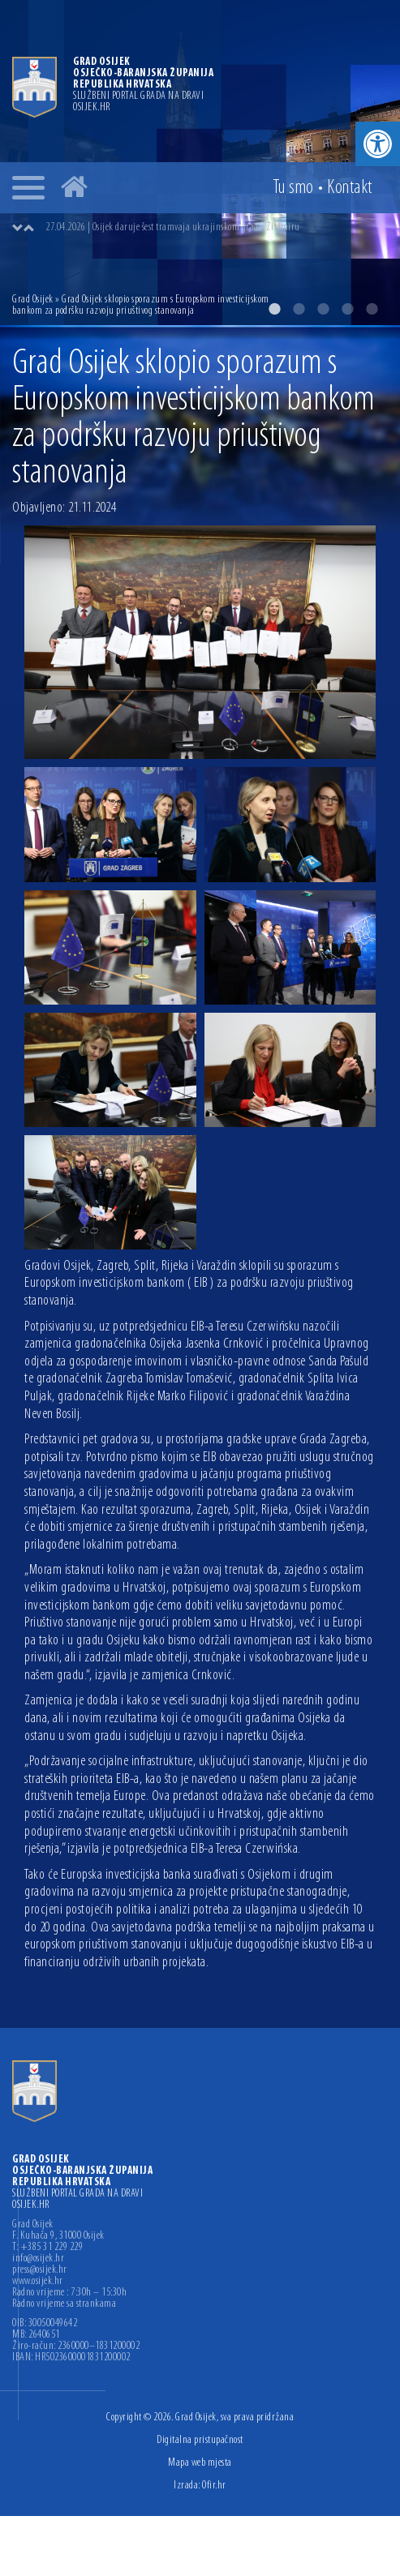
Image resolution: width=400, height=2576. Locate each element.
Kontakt (349, 188)
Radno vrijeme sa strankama (64, 2304)
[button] (377, 144)
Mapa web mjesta (200, 2463)
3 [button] (323, 309)
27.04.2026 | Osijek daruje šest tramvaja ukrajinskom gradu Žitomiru (172, 227)
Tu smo (293, 188)
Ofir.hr (214, 2486)
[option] (216, 227)
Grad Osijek (33, 300)
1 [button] (274, 309)
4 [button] (347, 309)
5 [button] (371, 309)
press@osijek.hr (39, 2270)
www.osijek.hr (37, 2281)
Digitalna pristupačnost (200, 2440)
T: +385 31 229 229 (47, 2247)
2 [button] (298, 309)
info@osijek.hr (38, 2259)
